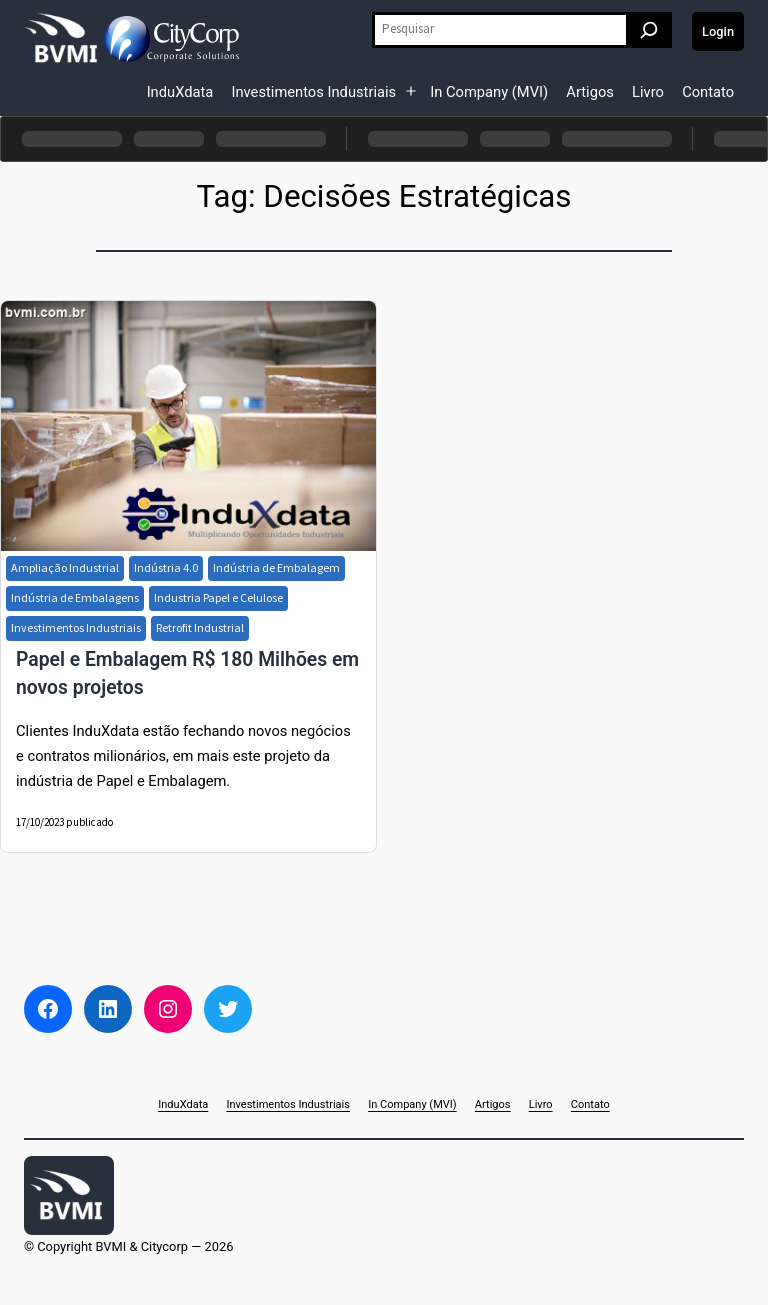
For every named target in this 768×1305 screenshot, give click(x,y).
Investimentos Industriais (313, 92)
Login (718, 31)
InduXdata (180, 92)
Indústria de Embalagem (276, 567)
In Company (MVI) (489, 92)
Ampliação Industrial (65, 567)
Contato (708, 92)
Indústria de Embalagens (75, 597)
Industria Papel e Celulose (218, 597)
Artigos (590, 92)
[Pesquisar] (649, 30)
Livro (648, 92)
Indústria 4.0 (166, 567)
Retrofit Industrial (200, 627)
